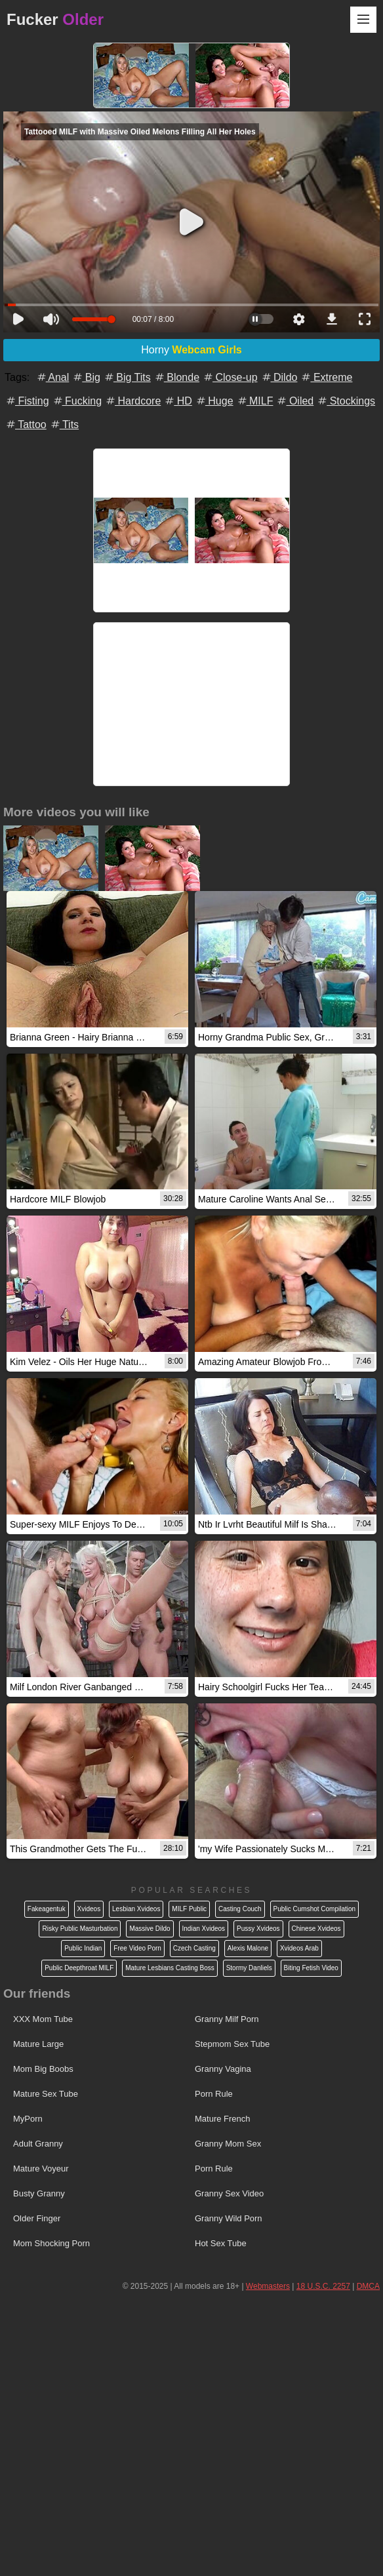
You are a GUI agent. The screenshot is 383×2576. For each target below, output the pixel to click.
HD (177, 400)
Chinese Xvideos (316, 1928)
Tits (64, 424)
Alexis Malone (248, 1948)
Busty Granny (39, 2193)
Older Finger (36, 2218)
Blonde (176, 377)
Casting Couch (240, 1908)
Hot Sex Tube (221, 2243)
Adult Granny (38, 2144)
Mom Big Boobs (43, 2069)
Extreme (326, 377)
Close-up (229, 377)
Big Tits (127, 377)
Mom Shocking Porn (51, 2243)
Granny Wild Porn (228, 2218)
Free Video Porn (137, 1948)
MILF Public (189, 1908)
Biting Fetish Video (311, 1968)
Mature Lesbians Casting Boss (169, 1968)
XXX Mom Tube (43, 2019)
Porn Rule (214, 2094)
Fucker (55, 19)
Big (85, 377)
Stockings (345, 400)
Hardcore (132, 400)
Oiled (294, 400)
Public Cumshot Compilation (314, 1908)
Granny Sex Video (229, 2193)
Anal (52, 377)
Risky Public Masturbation (79, 1928)
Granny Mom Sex (228, 2144)
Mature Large (38, 2044)
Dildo (279, 377)
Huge (214, 400)
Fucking (77, 400)
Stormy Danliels (249, 1968)
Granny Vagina (223, 2069)
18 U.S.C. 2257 (323, 2286)
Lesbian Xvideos (136, 1908)
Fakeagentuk (47, 1908)
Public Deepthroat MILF (79, 1968)
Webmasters (268, 2286)
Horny (191, 349)
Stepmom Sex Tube (232, 2044)
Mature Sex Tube (45, 2094)
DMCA (368, 2286)
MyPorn (28, 2119)
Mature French (223, 2119)
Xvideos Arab (299, 1948)
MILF (254, 400)
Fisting (27, 400)
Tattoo (26, 424)
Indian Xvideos (204, 1928)
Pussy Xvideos (258, 1928)
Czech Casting (194, 1948)
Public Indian (83, 1948)
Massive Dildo (149, 1928)
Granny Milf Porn (227, 2019)
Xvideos (89, 1908)
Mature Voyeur (41, 2168)
